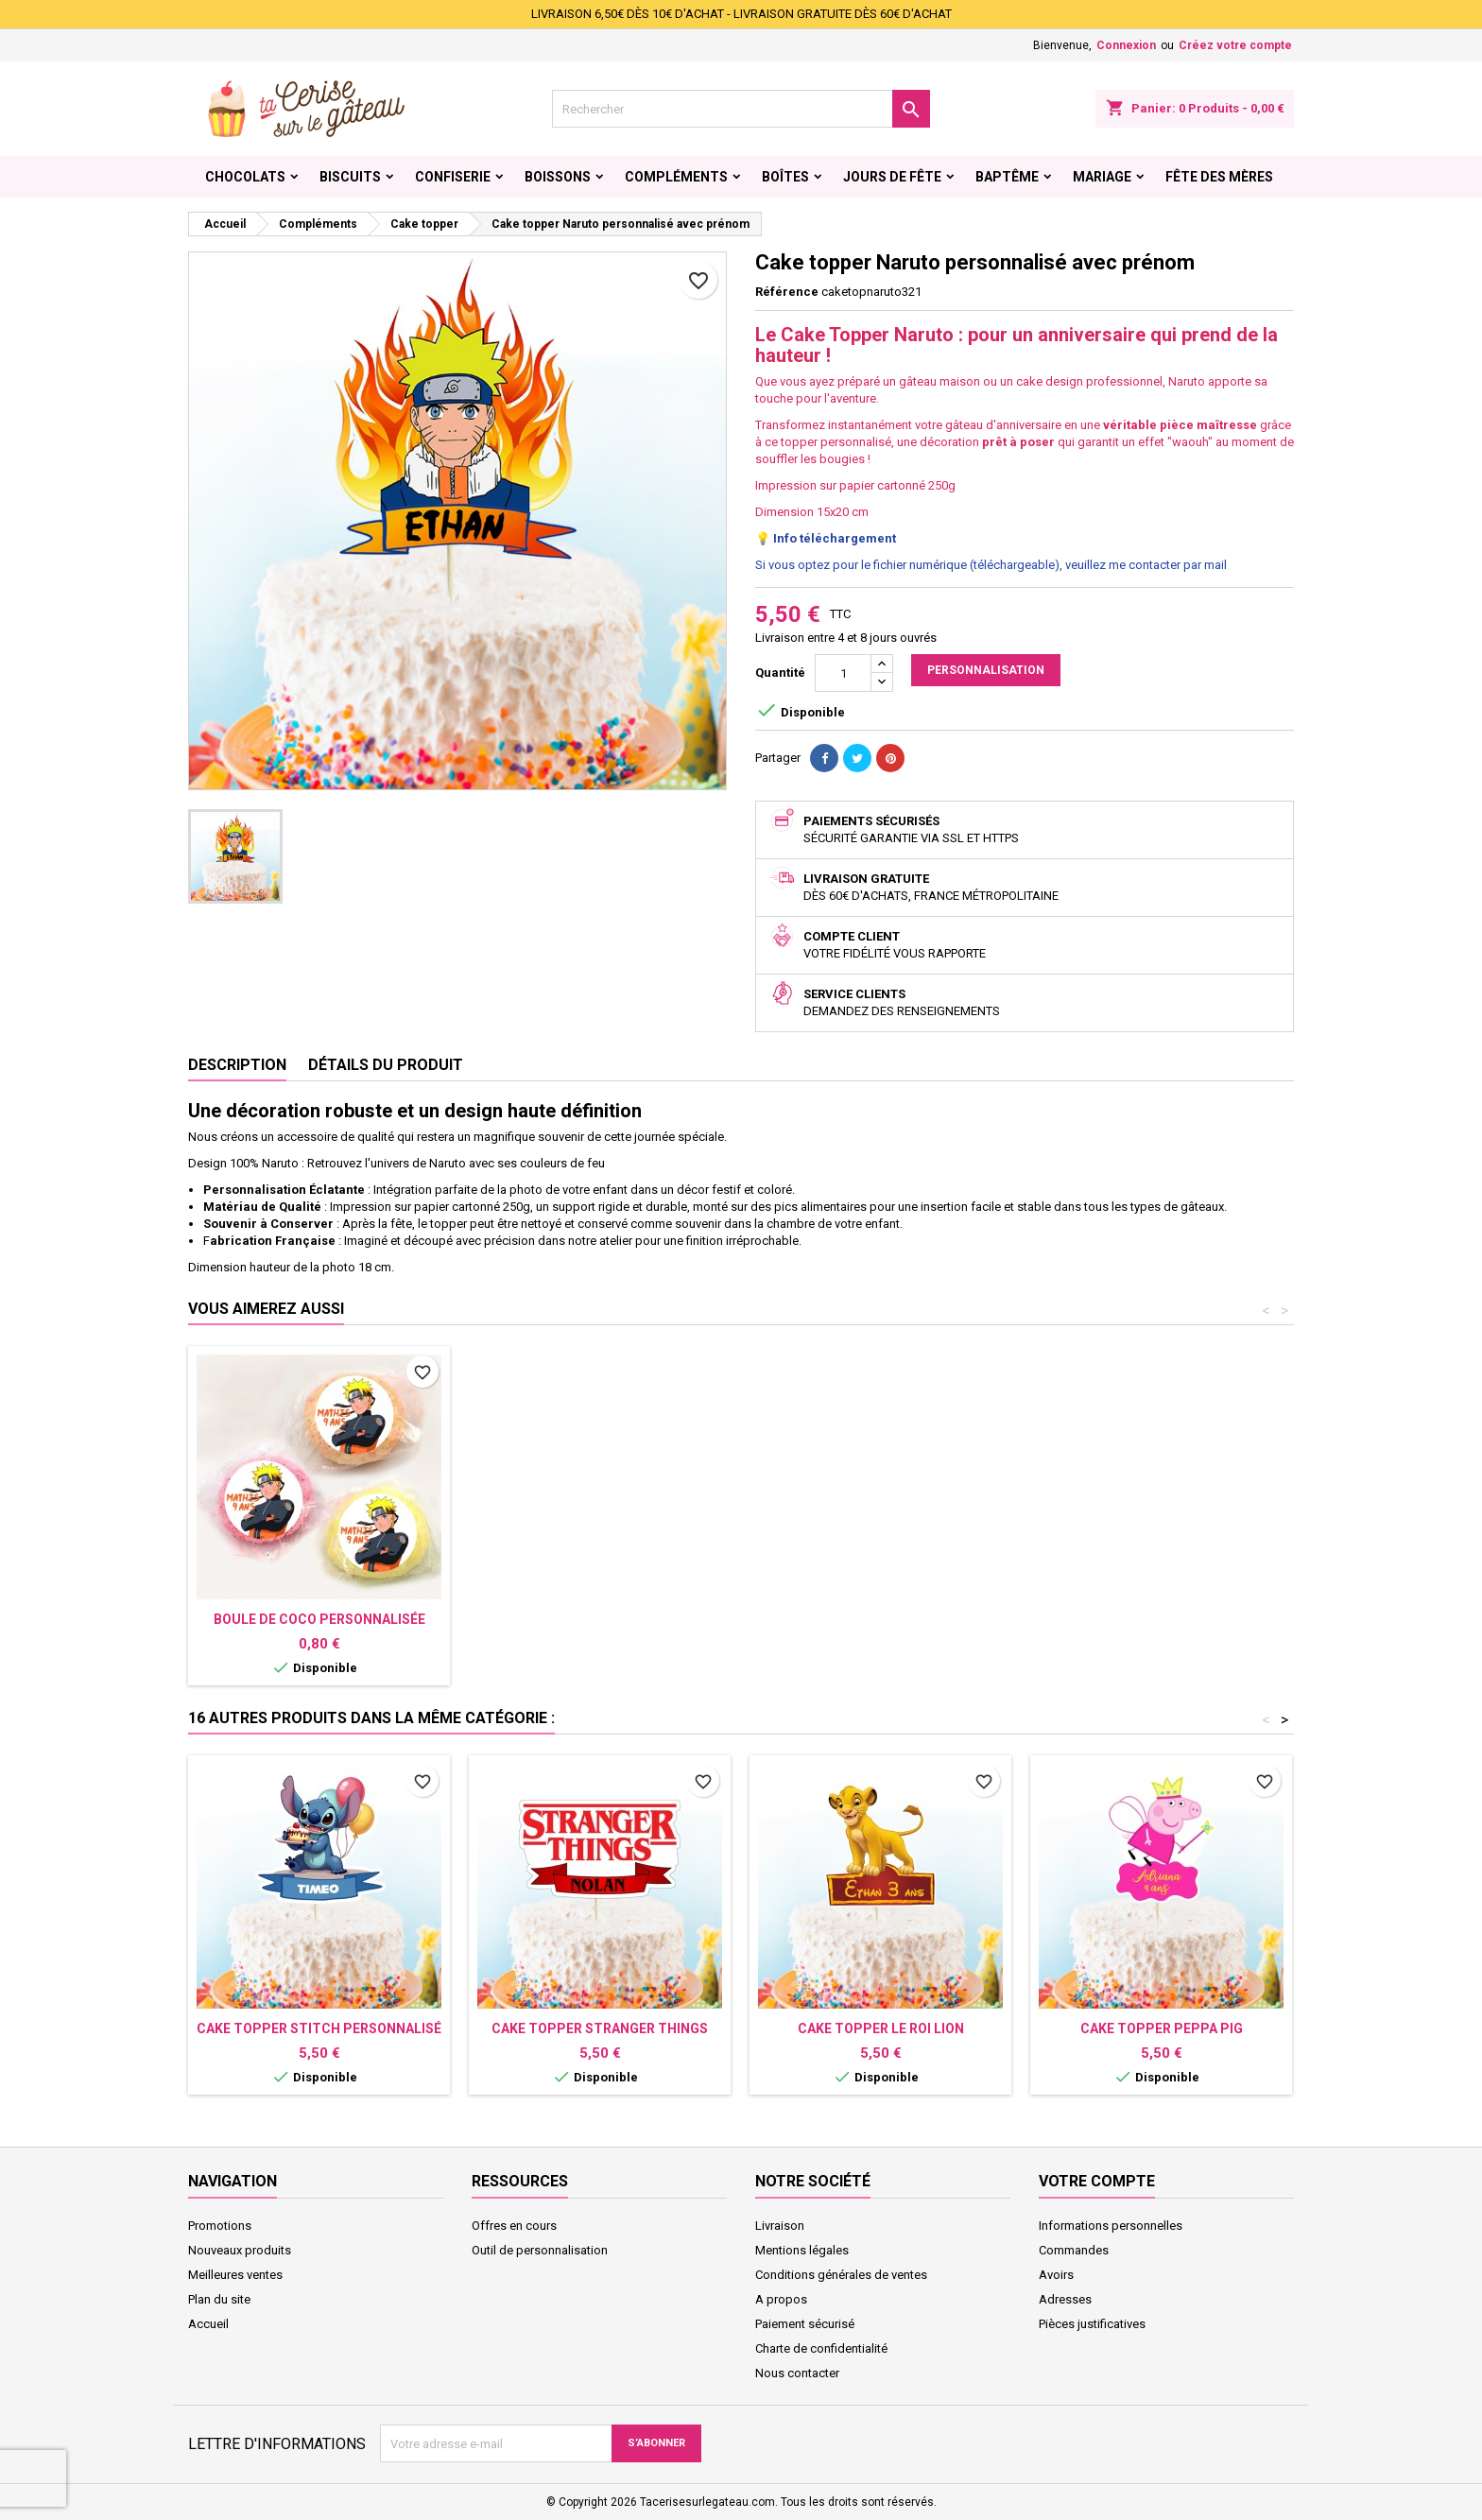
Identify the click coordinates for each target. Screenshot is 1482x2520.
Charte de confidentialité (821, 2348)
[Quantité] (843, 673)
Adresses (1065, 2299)
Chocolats (245, 176)
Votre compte (1097, 2181)
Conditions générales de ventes (841, 2275)
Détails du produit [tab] (385, 1065)
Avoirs (1056, 2275)
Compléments (676, 176)
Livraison (779, 2225)
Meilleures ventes (235, 2275)
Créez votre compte (1235, 45)
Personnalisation (985, 670)
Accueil (208, 2324)
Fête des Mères (1219, 176)
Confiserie (453, 176)
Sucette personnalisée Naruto (600, 1619)
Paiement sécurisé (804, 2324)
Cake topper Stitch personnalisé (319, 2028)
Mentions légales (802, 2250)
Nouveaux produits (239, 2250)
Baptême (1007, 176)
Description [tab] (237, 1065)
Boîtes (785, 176)
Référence (787, 292)
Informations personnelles (1110, 2225)
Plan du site (219, 2299)
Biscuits (350, 176)
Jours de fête (892, 176)
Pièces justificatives (1092, 2324)
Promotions (219, 2225)
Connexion (1126, 45)
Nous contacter (797, 2373)
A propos (781, 2299)
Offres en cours (514, 2225)
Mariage (1102, 176)
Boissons (558, 176)
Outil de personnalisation (540, 2250)
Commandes (1074, 2250)
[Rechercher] (741, 109)
